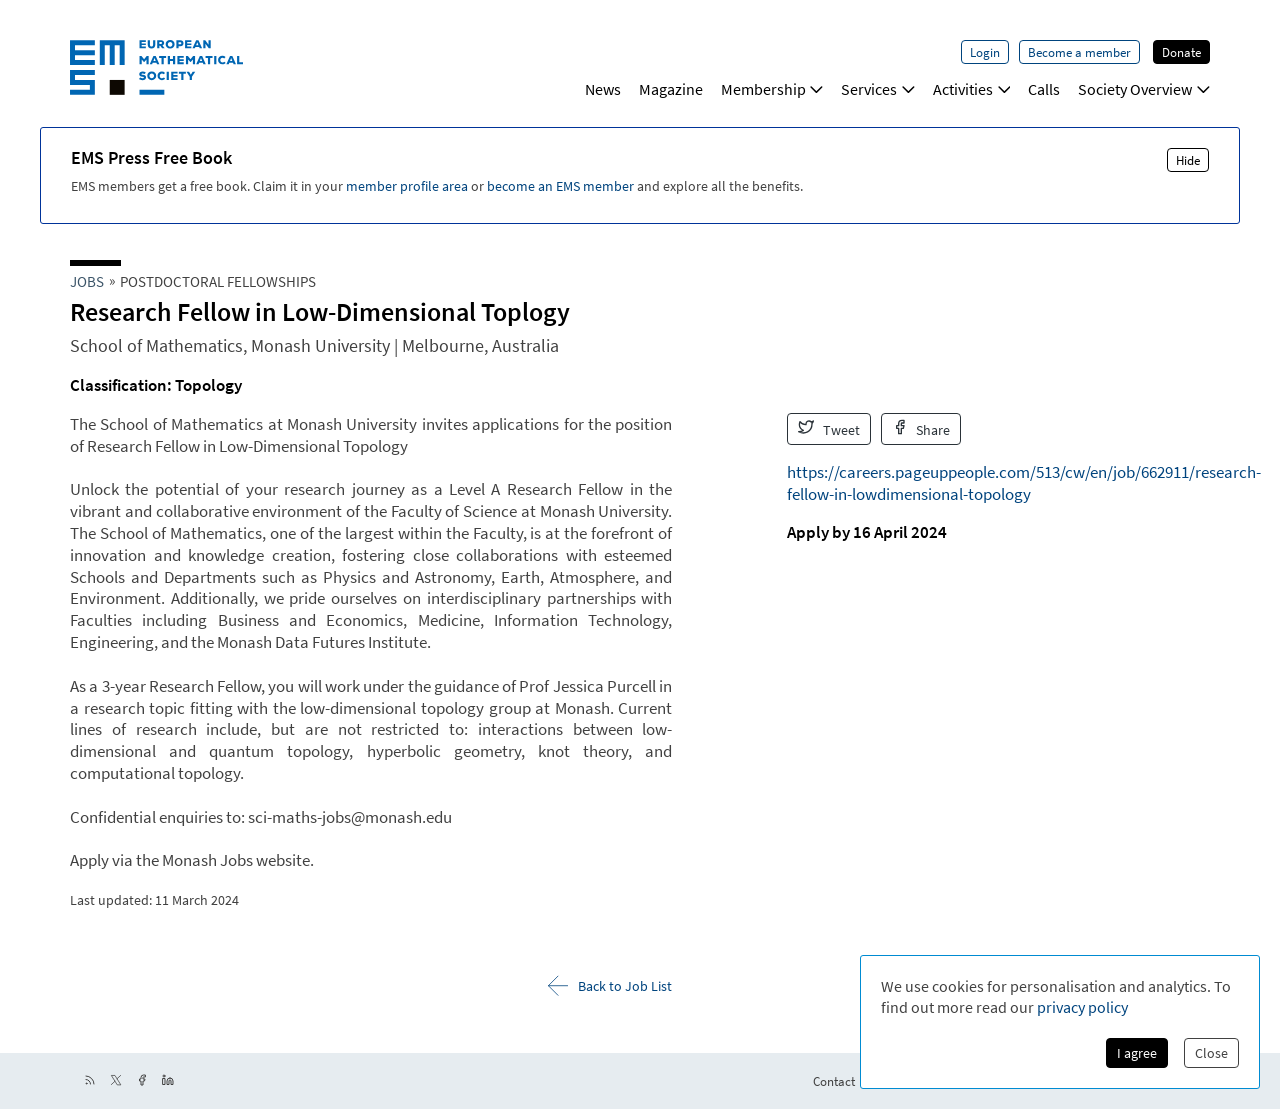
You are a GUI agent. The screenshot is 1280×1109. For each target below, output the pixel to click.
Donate (1181, 52)
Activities (972, 89)
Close (1211, 1053)
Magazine (671, 89)
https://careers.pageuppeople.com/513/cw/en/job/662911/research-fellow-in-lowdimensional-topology (1024, 483)
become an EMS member (560, 186)
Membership (772, 89)
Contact (834, 1081)
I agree (1137, 1053)
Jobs (87, 281)
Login (985, 52)
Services (878, 89)
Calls (1044, 89)
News (603, 89)
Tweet (829, 429)
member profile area (407, 186)
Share (921, 429)
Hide (1188, 160)
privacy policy (1082, 1007)
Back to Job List (610, 985)
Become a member (1079, 52)
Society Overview (1144, 89)
